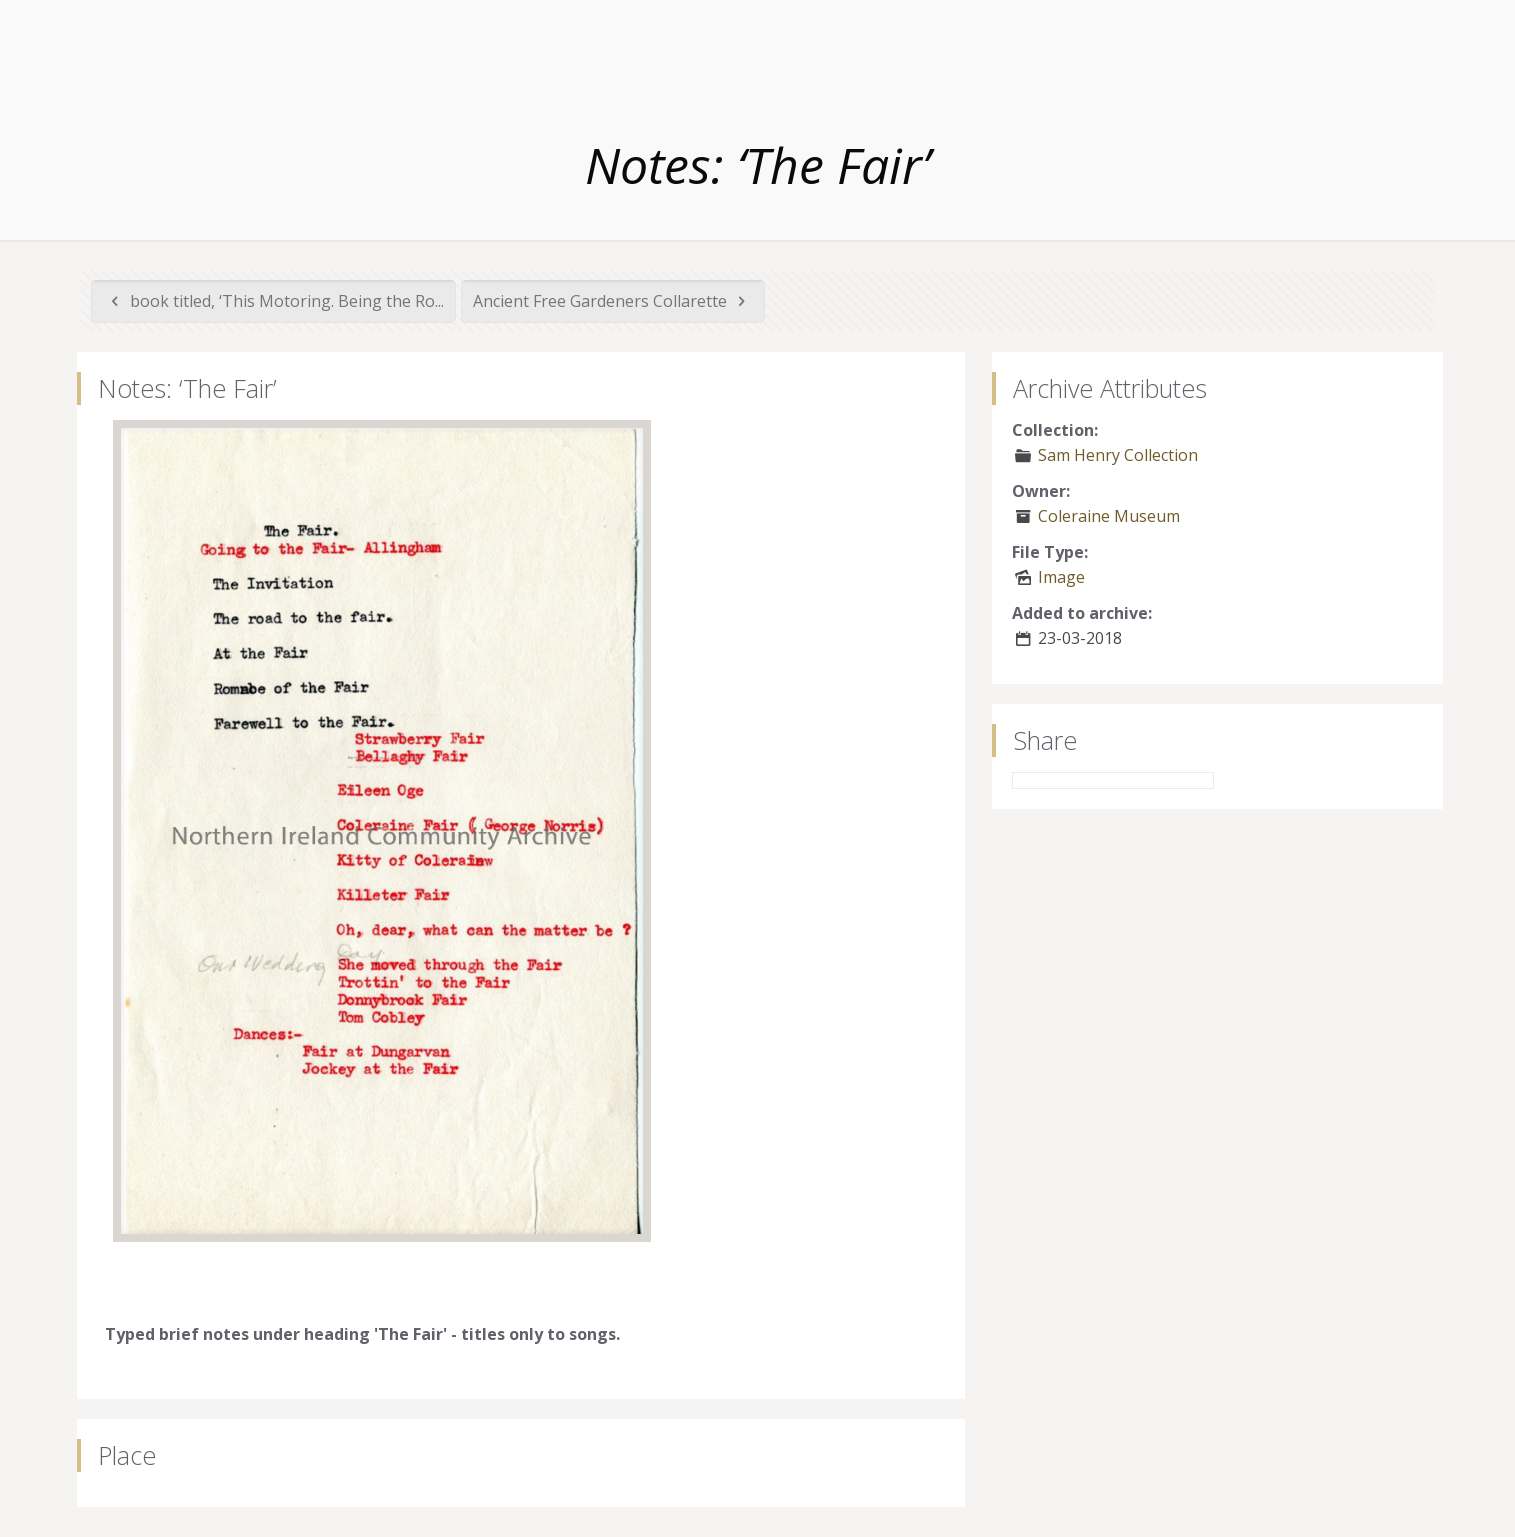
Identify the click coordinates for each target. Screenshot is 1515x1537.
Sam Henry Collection (1118, 455)
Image (1061, 577)
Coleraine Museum (1109, 516)
